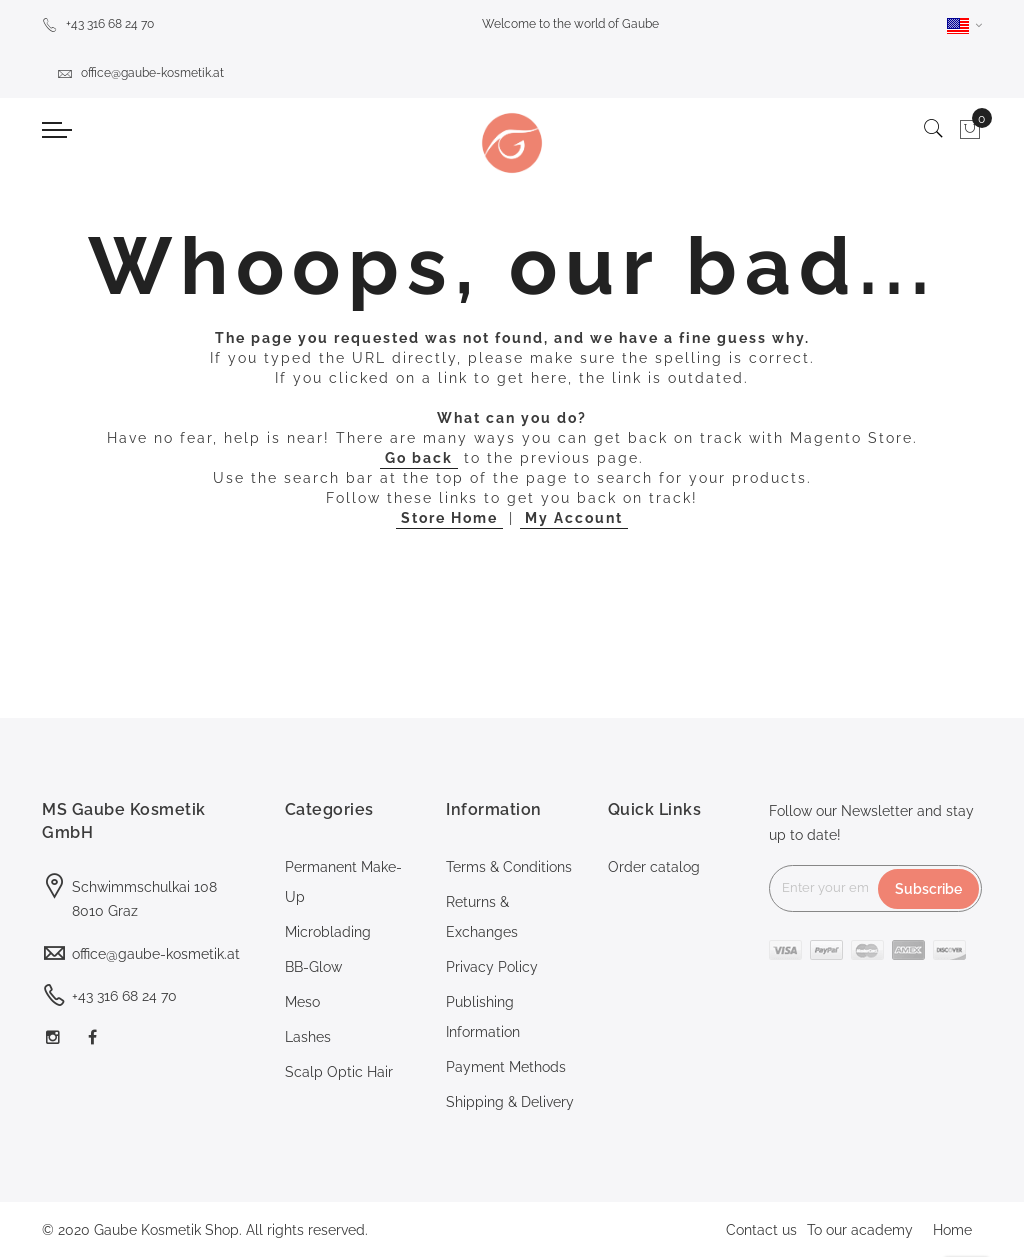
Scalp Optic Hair (339, 1072)
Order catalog (654, 867)
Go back (419, 458)
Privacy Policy (492, 967)
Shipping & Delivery (510, 1102)
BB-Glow (313, 967)
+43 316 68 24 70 (98, 24)
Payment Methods (506, 1067)
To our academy (860, 1230)
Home (952, 1230)
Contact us (761, 1230)
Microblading (328, 932)
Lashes (308, 1037)
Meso (302, 1002)
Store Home (449, 518)
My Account (574, 518)
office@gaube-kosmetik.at (140, 73)
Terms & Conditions (509, 867)
